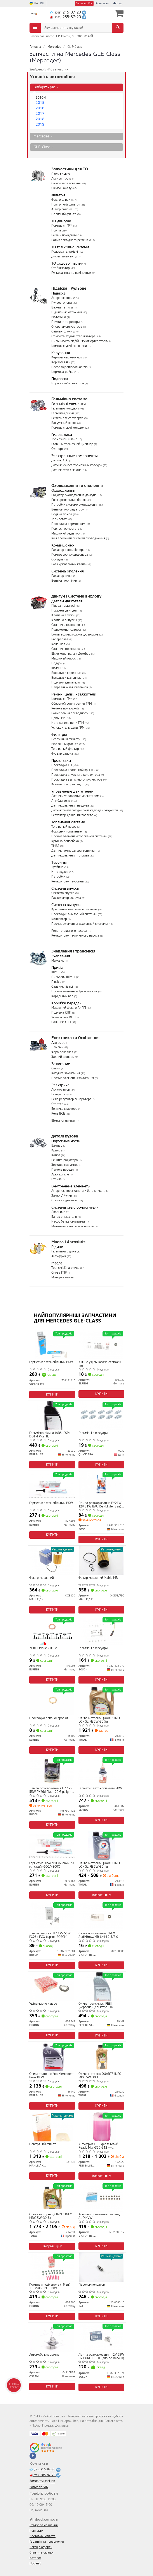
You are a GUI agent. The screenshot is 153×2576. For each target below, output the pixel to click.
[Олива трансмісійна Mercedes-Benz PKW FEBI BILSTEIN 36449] (52, 2056)
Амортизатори (62, 298)
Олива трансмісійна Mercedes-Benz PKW (51, 2075)
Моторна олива (62, 1277)
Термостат (59, 519)
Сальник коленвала (66, 649)
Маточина (59, 317)
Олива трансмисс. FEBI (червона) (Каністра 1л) (95, 2005)
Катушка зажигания (66, 1073)
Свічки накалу (61, 188)
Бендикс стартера (64, 1109)
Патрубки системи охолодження (75, 505)
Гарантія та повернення (47, 2542)
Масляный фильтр (65, 744)
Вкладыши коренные (66, 673)
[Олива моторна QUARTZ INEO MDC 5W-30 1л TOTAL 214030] (101, 2056)
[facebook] (33, 2456)
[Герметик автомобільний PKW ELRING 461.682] (101, 1771)
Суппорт (57, 449)
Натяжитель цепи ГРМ (68, 723)
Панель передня (63, 1170)
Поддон (57, 663)
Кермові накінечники (66, 357)
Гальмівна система (69, 399)
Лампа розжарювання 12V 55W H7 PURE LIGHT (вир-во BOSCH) (101, 2356)
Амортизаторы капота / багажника (77, 1191)
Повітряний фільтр (65, 204)
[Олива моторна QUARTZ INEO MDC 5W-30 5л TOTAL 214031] (52, 2197)
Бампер (57, 1146)
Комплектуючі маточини (69, 346)
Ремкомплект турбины (68, 881)
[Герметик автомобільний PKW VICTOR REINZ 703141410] (52, 1345)
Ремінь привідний (64, 235)
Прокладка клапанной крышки (73, 770)
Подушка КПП (61, 1013)
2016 (40, 108)
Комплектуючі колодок (68, 428)
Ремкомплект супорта (67, 418)
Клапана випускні (64, 620)
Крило (56, 1150)
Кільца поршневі (63, 606)
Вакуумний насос (64, 423)
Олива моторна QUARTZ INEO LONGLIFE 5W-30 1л (99, 1865)
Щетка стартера (63, 1120)
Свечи (56, 1068)
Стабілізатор (61, 268)
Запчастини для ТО (69, 169)
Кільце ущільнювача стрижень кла (100, 1363)
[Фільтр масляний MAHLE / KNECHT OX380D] (52, 1560)
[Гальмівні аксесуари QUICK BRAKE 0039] (101, 1415)
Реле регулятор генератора (71, 1099)
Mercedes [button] (43, 136)
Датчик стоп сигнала (66, 470)
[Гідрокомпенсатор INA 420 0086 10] (101, 2267)
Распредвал (60, 639)
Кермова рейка (62, 372)
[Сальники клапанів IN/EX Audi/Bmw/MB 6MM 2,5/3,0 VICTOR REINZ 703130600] (101, 1916)
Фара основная (62, 1052)
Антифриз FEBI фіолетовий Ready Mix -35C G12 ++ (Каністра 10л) (98, 2146)
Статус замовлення (44, 2525)
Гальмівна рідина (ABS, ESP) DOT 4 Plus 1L (49, 1434)
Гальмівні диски (63, 413)
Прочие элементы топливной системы (79, 836)
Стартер (57, 1104)
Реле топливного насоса (69, 931)
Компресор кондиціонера (70, 555)
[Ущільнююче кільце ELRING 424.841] (52, 1986)
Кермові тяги (61, 362)
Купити (52, 1394)
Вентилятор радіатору (68, 509)
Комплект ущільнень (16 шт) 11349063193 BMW (49, 2286)
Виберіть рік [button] (45, 87)
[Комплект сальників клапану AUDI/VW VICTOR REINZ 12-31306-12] (101, 2197)
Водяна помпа (62, 514)
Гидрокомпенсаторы (66, 630)
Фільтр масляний (41, 1578)
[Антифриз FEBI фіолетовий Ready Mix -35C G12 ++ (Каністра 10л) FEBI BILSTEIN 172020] (101, 2127)
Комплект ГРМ (62, 226)
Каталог (35, 2558)
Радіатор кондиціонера (68, 550)
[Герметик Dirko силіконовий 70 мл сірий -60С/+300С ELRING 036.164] (52, 1846)
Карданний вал (62, 996)
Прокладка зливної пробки (48, 1718)
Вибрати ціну (101, 1895)
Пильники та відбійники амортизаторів (79, 341)
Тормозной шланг (64, 439)
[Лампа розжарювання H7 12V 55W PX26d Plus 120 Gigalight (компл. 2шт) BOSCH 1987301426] (52, 1771)
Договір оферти (41, 2547)
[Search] (117, 28)
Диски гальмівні (63, 256)
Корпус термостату (65, 529)
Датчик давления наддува (70, 805)
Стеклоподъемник (65, 1200)
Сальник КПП (61, 1022)
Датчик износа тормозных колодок (77, 465)
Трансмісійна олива (65, 1268)
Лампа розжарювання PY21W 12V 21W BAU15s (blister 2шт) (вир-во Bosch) (100, 1504)
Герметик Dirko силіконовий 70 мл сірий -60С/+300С (51, 1865)
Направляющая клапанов (70, 687)
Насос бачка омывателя (69, 1221)
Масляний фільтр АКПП (69, 1008)
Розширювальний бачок (69, 500)
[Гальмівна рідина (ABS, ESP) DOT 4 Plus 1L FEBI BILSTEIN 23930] (52, 1415)
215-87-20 (66, 12)
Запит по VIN (84, 3)
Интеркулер (60, 872)
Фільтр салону (62, 209)
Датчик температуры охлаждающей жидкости (85, 810)
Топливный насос (64, 827)
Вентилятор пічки (64, 581)
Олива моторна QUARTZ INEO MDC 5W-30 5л (50, 2216)
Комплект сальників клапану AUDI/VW (99, 2216)
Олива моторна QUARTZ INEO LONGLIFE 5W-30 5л (99, 1719)
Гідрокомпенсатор (91, 2285)
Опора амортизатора (67, 327)
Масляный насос (63, 658)
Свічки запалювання (66, 183)
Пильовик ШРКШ (63, 977)
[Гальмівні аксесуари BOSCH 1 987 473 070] (101, 1631)
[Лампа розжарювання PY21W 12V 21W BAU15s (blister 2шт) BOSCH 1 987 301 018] (101, 1485)
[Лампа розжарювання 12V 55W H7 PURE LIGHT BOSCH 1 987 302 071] (101, 2337)
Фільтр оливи (61, 200)
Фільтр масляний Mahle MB (98, 1578)
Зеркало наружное (65, 1165)
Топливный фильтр (65, 749)
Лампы (56, 1047)
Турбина (57, 867)
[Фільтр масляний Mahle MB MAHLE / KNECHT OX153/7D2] (101, 1560)
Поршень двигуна (64, 610)
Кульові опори (62, 303)
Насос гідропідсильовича (70, 367)
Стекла (57, 1179)
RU (42, 3)
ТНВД (55, 846)
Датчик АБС (60, 460)
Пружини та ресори (65, 322)
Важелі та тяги (62, 307)
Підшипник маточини (67, 312)
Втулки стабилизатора (68, 383)
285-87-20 (66, 16)
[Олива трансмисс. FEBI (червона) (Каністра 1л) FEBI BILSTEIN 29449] (101, 1986)
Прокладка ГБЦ (62, 765)
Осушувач (58, 559)
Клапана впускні (63, 615)
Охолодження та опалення (77, 485)
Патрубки (58, 877)
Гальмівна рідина (64, 1251)
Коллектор (59, 919)
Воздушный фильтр (65, 739)
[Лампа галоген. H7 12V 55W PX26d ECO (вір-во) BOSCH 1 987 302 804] (52, 1916)
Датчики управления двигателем (75, 796)
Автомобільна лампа (44, 2355)
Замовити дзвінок (42, 2481)
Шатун (56, 668)
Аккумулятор (61, 1090)
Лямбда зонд (61, 801)
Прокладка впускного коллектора (76, 775)
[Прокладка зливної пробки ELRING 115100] (52, 1701)
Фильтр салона (62, 754)
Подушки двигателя (66, 682)
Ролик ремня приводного (70, 713)
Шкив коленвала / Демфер (71, 654)
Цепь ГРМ (58, 718)
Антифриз (59, 1256)
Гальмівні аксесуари (93, 1433)
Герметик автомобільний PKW (51, 1362)
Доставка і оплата (43, 2536)
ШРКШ (56, 972)
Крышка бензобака (65, 841)
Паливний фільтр (64, 214)
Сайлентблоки (62, 331)
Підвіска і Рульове (68, 288)
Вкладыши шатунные (66, 678)
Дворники (58, 1212)
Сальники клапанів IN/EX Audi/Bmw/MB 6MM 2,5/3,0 (98, 1935)
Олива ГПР (59, 1273)
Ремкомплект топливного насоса (75, 935)
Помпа (56, 230)
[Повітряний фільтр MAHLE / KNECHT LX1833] (52, 2127)
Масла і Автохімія (68, 1242)
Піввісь (56, 982)
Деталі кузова (64, 1136)
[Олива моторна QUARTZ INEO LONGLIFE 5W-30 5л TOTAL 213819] (101, 1701)
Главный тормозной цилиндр (72, 444)
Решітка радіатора (65, 1160)
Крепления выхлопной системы (74, 909)
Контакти (102, 3)
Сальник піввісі (62, 987)
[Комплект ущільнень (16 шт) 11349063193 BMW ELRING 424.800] (52, 2267)
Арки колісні (60, 1174)
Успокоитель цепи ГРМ (68, 728)
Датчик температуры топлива (73, 851)
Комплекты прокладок (68, 784)
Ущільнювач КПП (63, 1017)
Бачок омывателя (64, 1217)
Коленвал (58, 644)
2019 (40, 124)
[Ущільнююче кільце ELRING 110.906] (52, 1631)
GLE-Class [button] (43, 146)
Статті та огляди (41, 2552)
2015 (40, 102)
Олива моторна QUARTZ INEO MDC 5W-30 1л (99, 2075)
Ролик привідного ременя (70, 240)
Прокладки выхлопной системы (74, 914)
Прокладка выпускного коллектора (77, 780)
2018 (40, 119)
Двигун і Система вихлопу (76, 596)
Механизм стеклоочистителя (73, 1226)
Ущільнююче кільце (43, 1648)
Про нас (35, 2563)
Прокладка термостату (68, 524)
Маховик (58, 961)
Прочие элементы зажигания (73, 1078)
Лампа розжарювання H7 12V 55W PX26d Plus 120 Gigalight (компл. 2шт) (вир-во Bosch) (50, 1790)
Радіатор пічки (62, 576)
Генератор (59, 1094)
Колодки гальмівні (65, 252)
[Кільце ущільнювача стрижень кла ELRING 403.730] (101, 1345)
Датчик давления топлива (70, 855)
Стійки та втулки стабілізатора (73, 336)
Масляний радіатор (65, 533)
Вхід (117, 3)
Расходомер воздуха (66, 898)
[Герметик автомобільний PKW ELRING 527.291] (52, 1485)
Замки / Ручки (62, 1196)
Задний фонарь (63, 1057)
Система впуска (63, 893)
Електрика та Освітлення (75, 1037)
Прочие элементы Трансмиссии (74, 991)
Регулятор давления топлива (72, 815)
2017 (40, 113)
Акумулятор (60, 178)
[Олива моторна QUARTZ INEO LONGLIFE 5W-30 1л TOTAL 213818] (101, 1846)
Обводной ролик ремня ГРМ (72, 704)
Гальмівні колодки (64, 408)
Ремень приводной (65, 708)
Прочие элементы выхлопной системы (79, 924)
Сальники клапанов (66, 625)
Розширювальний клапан (69, 564)
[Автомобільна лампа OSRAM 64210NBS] (52, 2337)
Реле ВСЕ (58, 1114)
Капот (56, 1155)
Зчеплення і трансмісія (73, 951)
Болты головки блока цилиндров (75, 634)
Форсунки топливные (67, 831)
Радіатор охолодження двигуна (74, 495)
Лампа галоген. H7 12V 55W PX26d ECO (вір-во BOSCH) (50, 1935)
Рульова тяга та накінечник (71, 273)
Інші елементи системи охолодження (78, 538)
